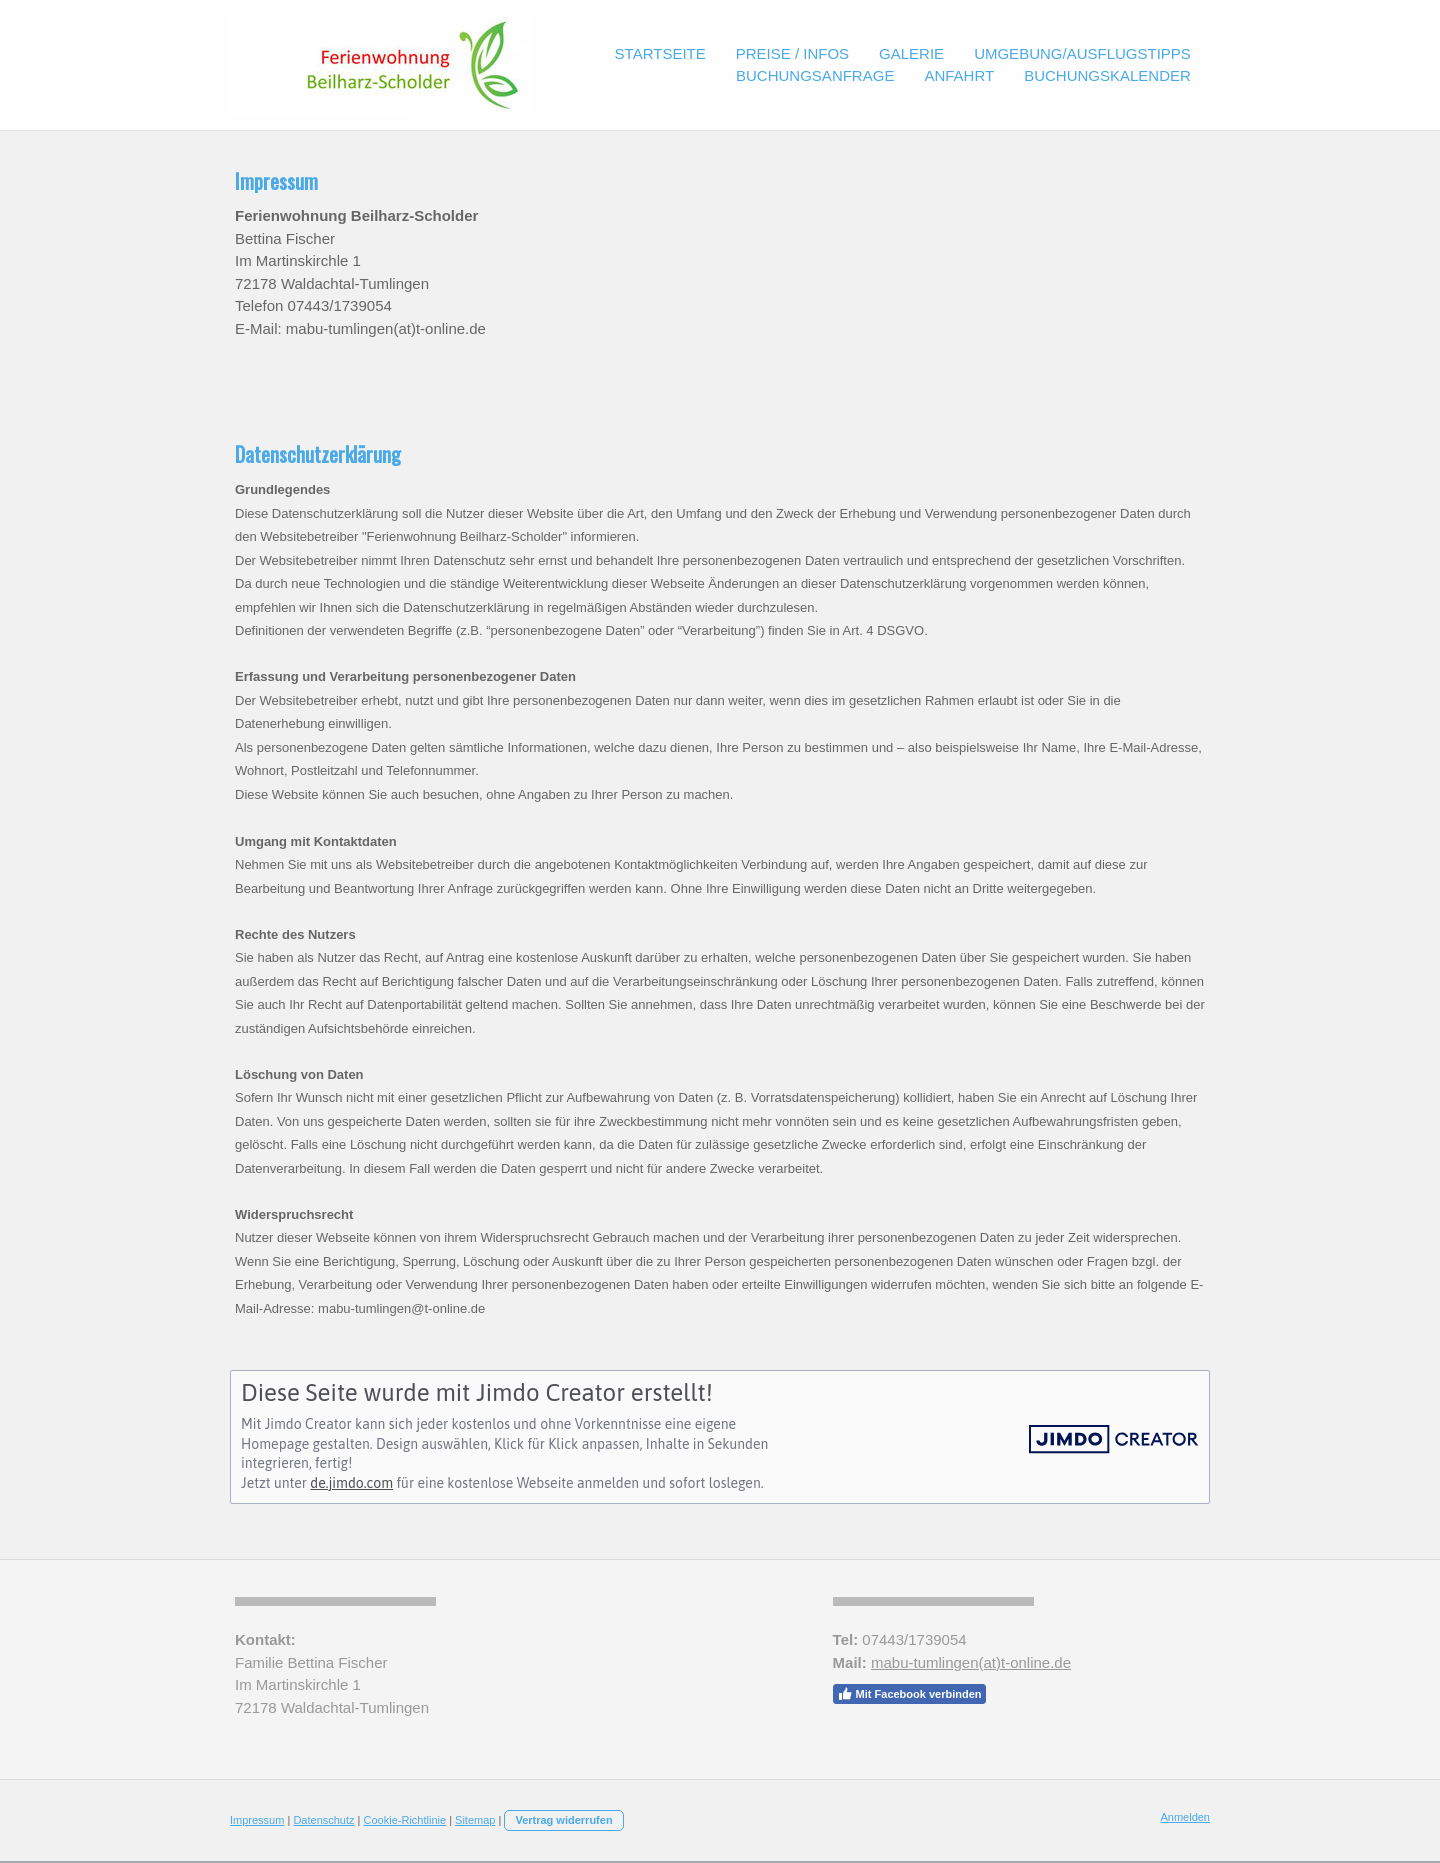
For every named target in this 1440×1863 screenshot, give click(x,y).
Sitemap (475, 1820)
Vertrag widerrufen (563, 1820)
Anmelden (1185, 1817)
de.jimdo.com (351, 1483)
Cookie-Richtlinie (405, 1820)
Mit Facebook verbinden (909, 1694)
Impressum (257, 1820)
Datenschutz (323, 1820)
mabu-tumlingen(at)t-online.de (971, 1662)
